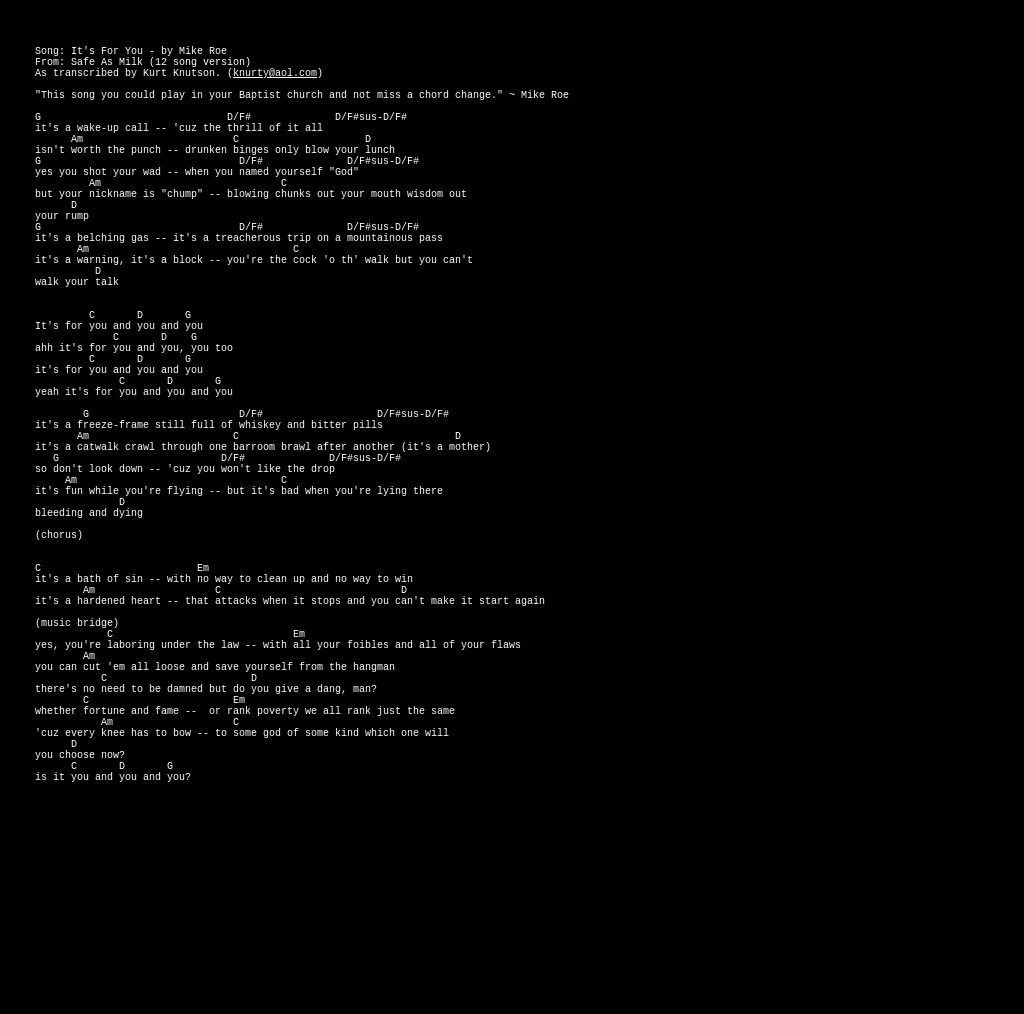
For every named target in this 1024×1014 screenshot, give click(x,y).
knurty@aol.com (275, 84)
